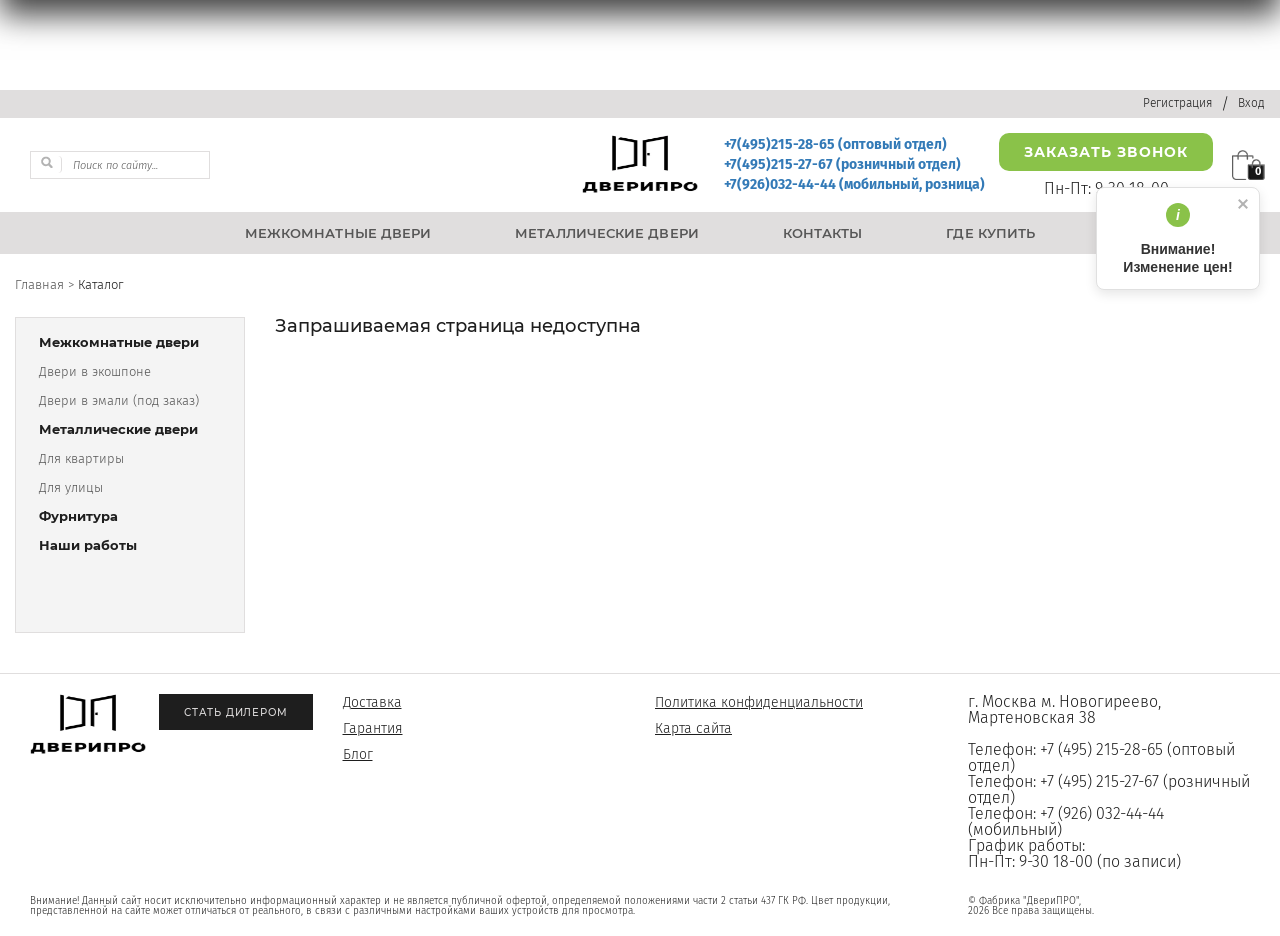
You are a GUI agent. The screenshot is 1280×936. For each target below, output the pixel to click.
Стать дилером (235, 712)
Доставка (372, 702)
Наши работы (88, 545)
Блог (358, 754)
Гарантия (373, 728)
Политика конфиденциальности (759, 702)
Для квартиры (81, 458)
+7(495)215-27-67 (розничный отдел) (842, 164)
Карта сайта (693, 728)
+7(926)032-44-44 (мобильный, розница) (854, 184)
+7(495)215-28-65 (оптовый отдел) (835, 144)
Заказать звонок (1106, 152)
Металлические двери (118, 429)
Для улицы (71, 487)
